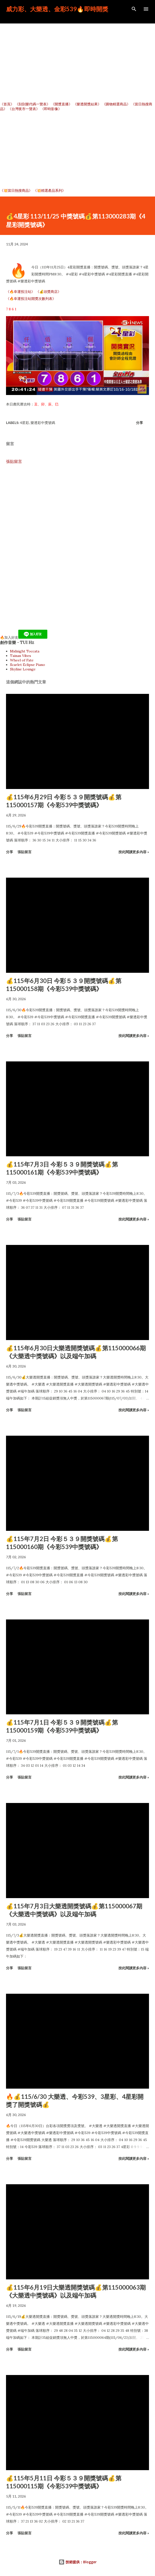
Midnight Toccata (24, 651)
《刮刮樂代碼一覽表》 (32, 104)
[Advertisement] (77, 61)
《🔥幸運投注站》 (20, 291)
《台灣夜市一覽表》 (24, 109)
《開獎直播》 (61, 104)
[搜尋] (134, 9)
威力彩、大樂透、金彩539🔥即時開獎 (57, 8)
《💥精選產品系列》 (49, 190)
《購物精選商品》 (116, 104)
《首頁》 (7, 104)
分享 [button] (139, 422)
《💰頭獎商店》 (48, 291)
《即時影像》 (51, 109)
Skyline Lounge (23, 669)
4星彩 (24, 422)
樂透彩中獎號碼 (43, 422)
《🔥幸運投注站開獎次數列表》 (31, 298)
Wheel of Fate (22, 660)
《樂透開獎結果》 (87, 104)
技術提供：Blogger (78, 2562)
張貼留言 (14, 461)
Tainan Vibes (20, 655)
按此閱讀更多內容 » (133, 852)
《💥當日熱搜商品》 (16, 190)
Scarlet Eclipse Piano (27, 664)
